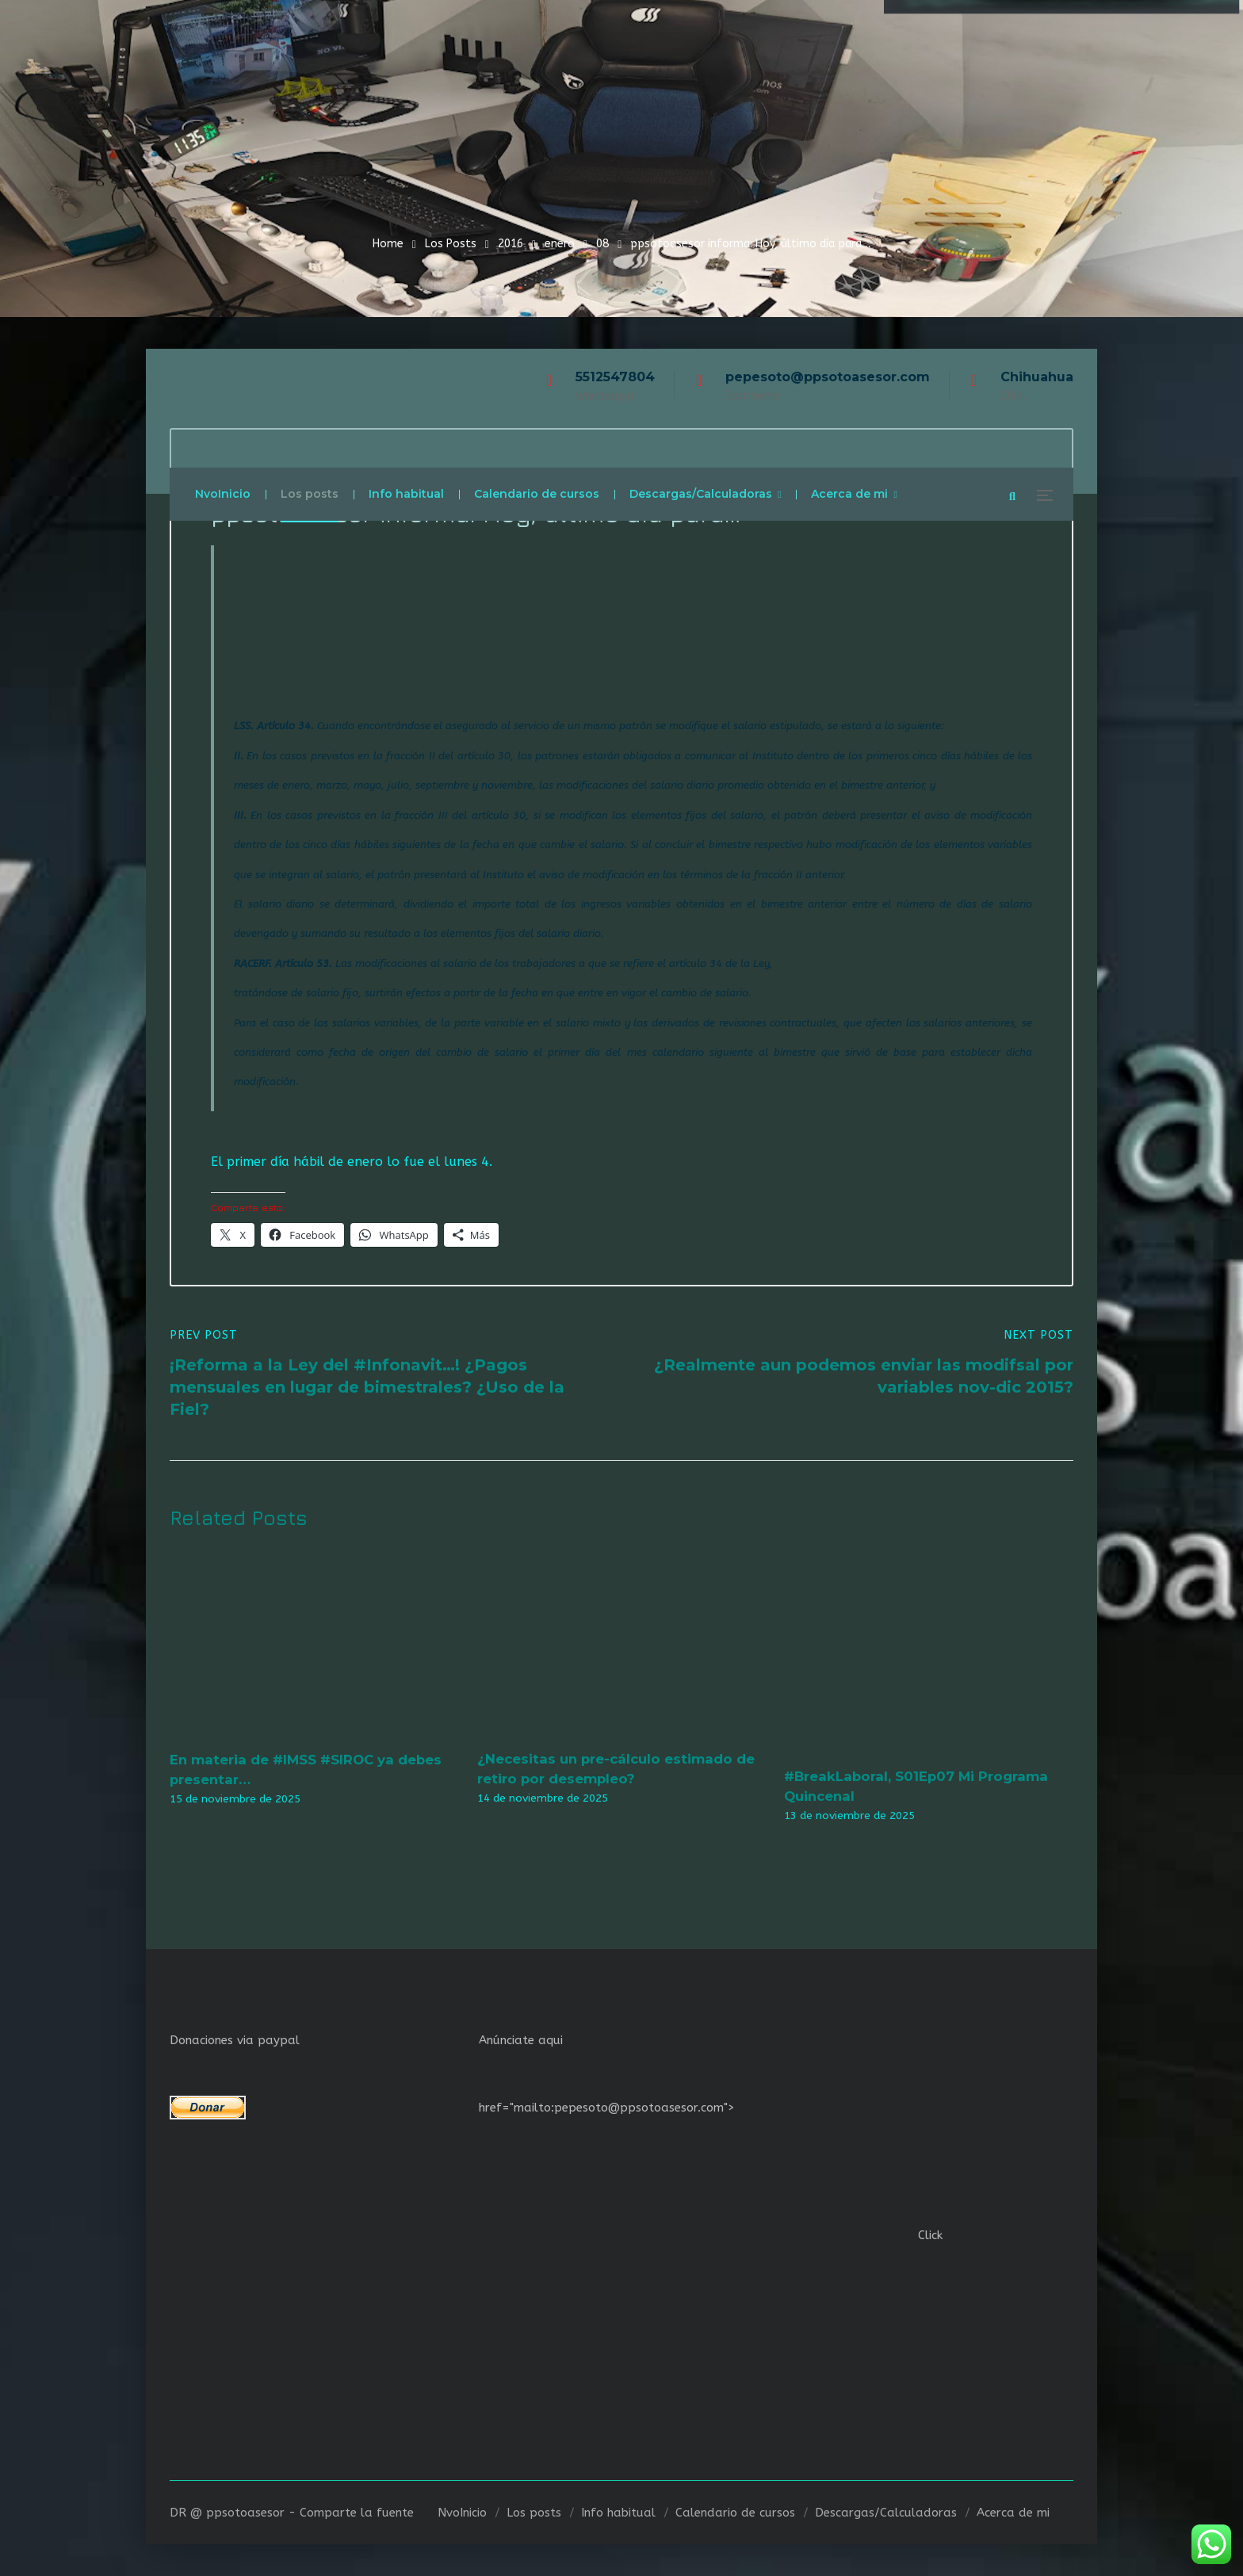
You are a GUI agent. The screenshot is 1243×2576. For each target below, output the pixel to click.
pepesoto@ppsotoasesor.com (827, 376)
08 (602, 243)
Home (388, 243)
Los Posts (450, 243)
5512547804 (615, 376)
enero (560, 243)
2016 (510, 243)
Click (930, 2235)
